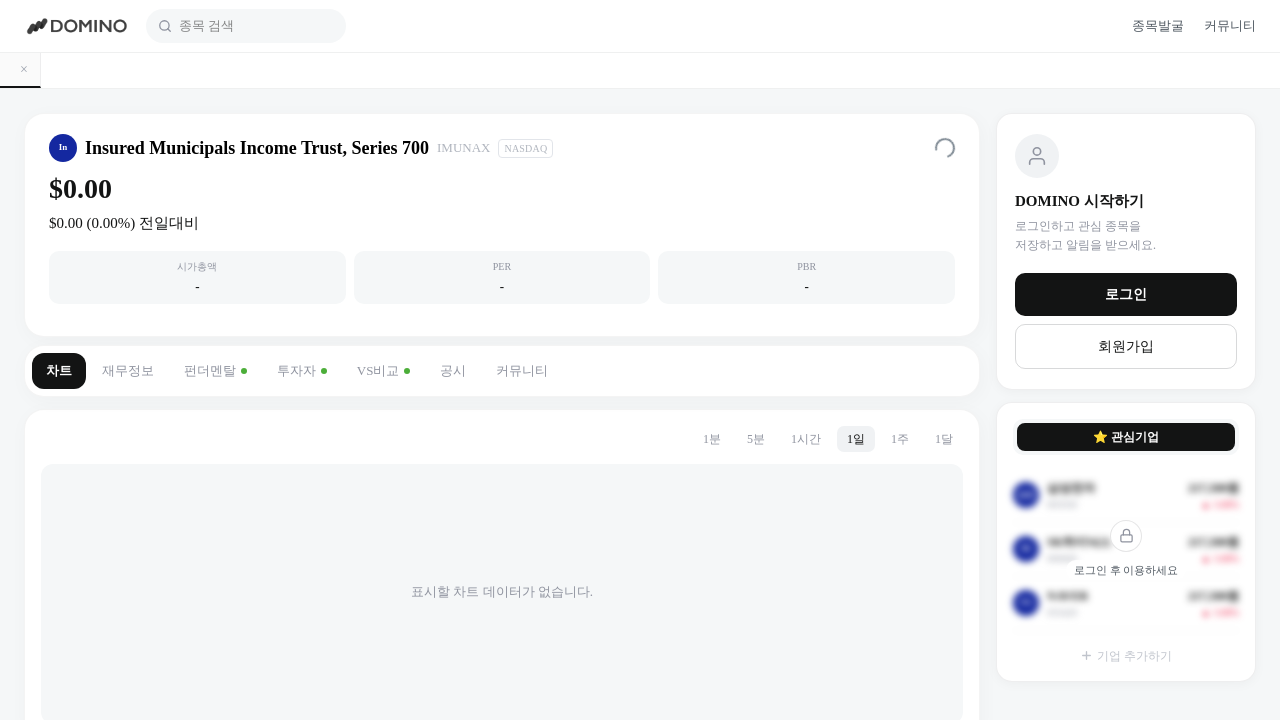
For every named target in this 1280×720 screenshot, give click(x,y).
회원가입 (1126, 346)
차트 (59, 370)
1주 (900, 439)
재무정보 (128, 370)
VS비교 (384, 370)
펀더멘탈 (215, 370)
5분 (756, 439)
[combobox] (256, 26)
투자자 (302, 370)
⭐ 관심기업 (1126, 437)
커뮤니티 (522, 370)
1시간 (806, 439)
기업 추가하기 (1126, 656)
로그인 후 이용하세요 (1126, 570)
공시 (453, 370)
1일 (856, 439)
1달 (944, 439)
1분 (712, 439)
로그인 (1126, 294)
